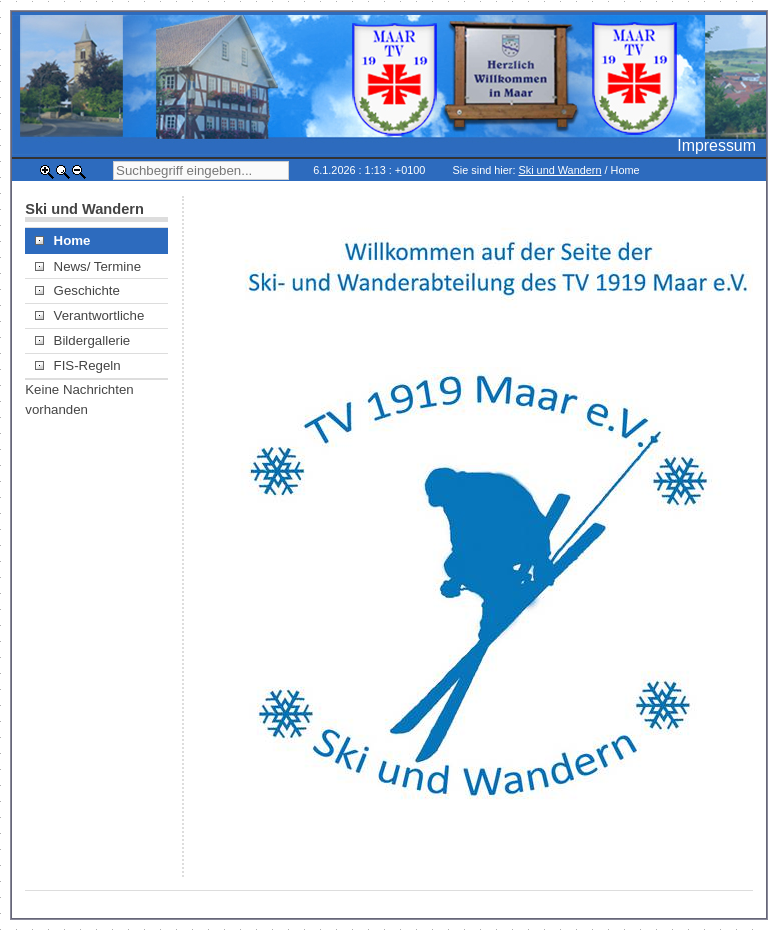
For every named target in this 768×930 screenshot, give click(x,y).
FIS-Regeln (77, 365)
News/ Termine (88, 266)
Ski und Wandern (559, 170)
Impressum (716, 145)
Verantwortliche (89, 315)
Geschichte (77, 290)
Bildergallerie (82, 340)
